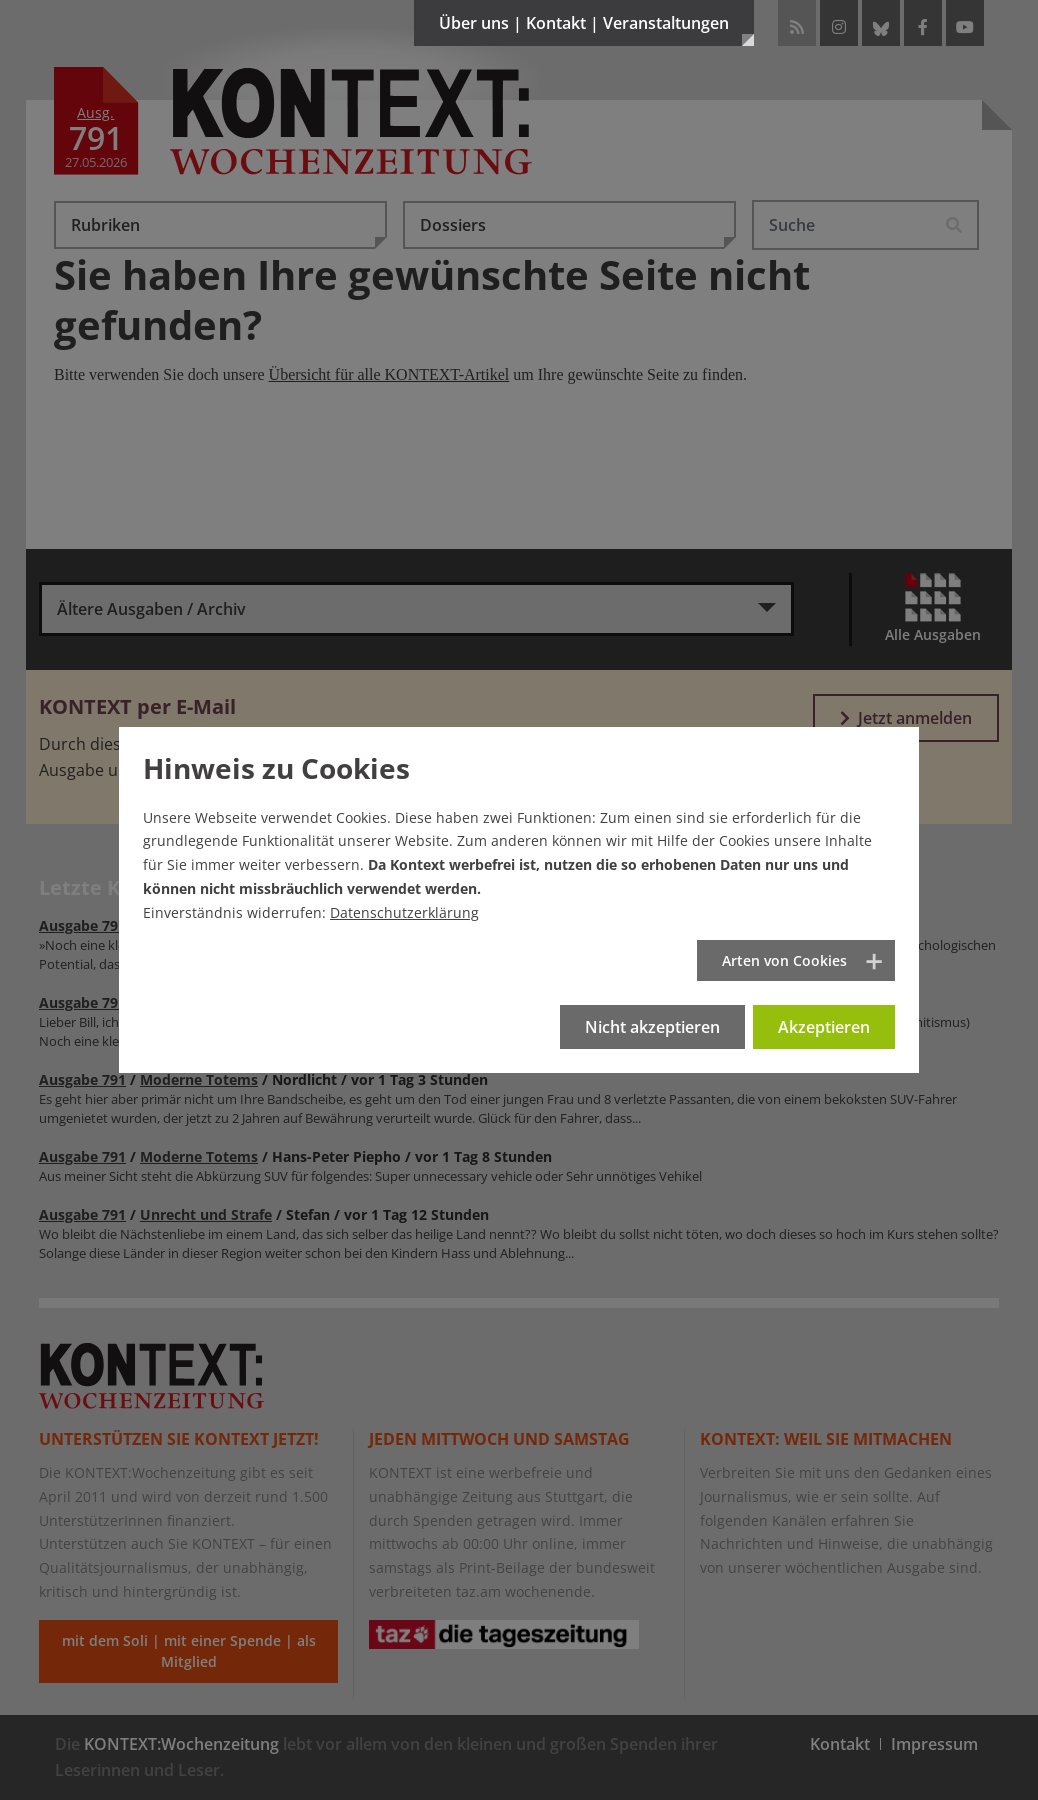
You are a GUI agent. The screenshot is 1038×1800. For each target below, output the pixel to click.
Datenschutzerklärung (404, 912)
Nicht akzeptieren (652, 1027)
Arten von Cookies (784, 960)
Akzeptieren (824, 1027)
